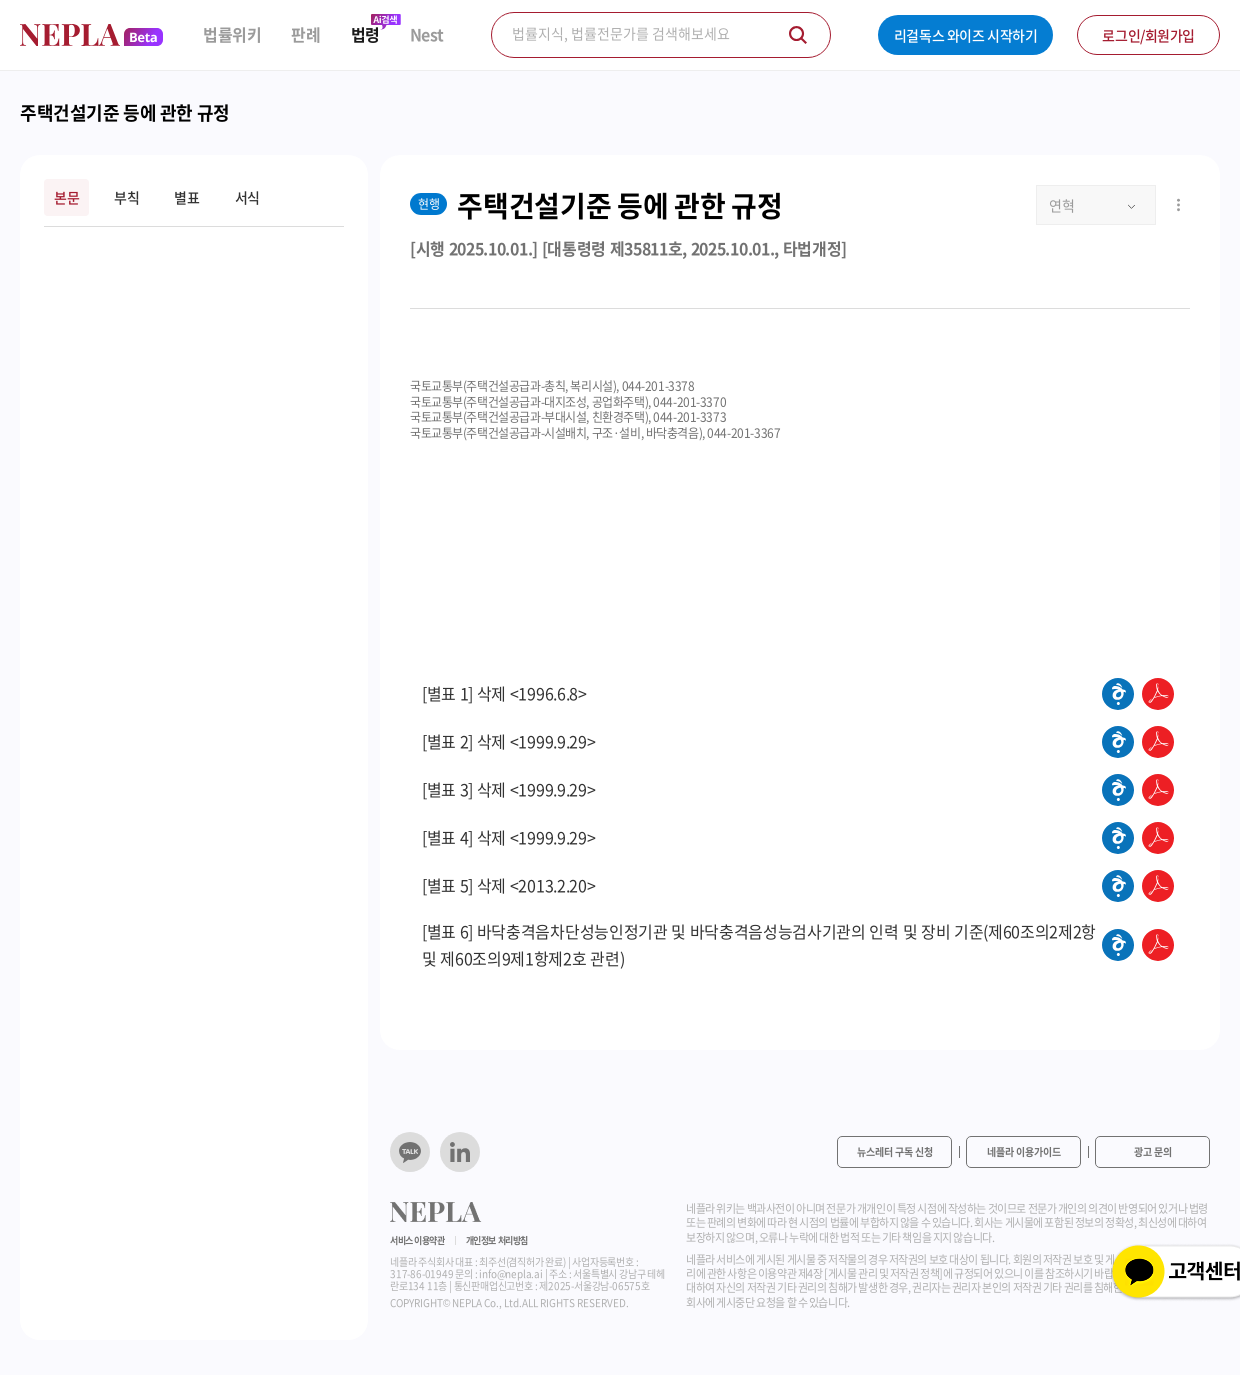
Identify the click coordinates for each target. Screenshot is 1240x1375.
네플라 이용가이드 (1024, 1151)
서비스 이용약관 (417, 1240)
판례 (305, 34)
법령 (365, 34)
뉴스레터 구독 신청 (895, 1151)
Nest (427, 34)
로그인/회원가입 (1148, 35)
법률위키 (232, 34)
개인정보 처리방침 (497, 1240)
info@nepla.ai (510, 1273)
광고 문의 (1153, 1151)
